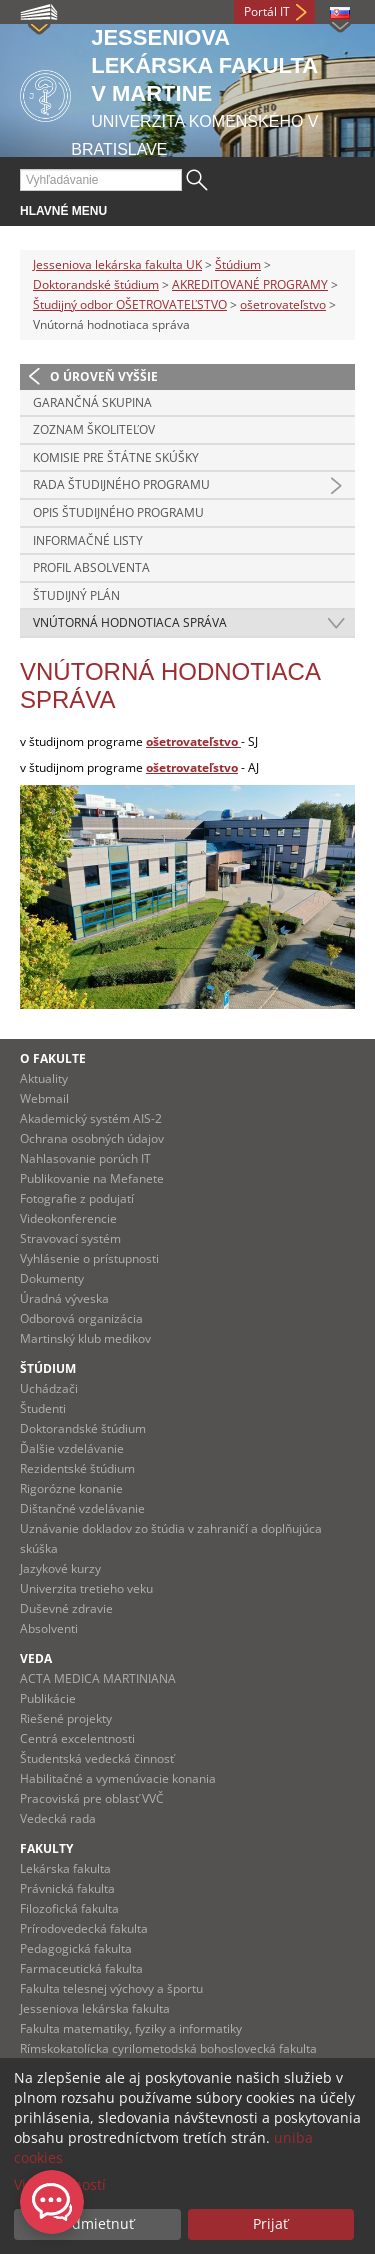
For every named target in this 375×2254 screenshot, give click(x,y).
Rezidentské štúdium (77, 1468)
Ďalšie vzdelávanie (72, 1448)
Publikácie (48, 1698)
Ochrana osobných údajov (92, 1138)
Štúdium (238, 264)
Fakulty (46, 1848)
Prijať (270, 2223)
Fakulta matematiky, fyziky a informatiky (131, 2028)
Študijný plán (76, 595)
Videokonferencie (68, 1218)
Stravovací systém (70, 1238)
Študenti (43, 1408)
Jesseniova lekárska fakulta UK (117, 264)
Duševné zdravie (66, 1608)
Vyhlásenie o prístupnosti (89, 1258)
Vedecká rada (58, 1818)
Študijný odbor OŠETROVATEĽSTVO (130, 304)
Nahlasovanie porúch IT (85, 1158)
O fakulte (53, 1058)
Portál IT (267, 11)
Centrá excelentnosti (77, 1738)
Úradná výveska (64, 1298)
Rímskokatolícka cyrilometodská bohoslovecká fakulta (168, 2048)
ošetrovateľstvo (283, 304)
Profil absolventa (91, 567)
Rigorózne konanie (71, 1488)
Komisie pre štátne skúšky (116, 457)
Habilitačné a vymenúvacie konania (118, 1778)
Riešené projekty (66, 1718)
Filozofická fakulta (69, 1908)
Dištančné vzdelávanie (82, 1508)
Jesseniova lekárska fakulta (95, 2008)
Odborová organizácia (81, 1318)
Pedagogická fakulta (76, 1948)
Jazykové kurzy (60, 1568)
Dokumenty (52, 1278)
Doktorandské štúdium (96, 284)
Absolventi (49, 1628)
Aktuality (44, 1078)
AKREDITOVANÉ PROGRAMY (250, 284)
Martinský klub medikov (85, 1338)
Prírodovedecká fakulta (84, 1928)
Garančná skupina (92, 402)
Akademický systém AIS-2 (91, 1118)
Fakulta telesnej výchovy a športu (111, 1988)
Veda (36, 1658)
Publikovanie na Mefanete (92, 1178)
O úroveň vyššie (104, 376)
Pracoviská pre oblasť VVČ (92, 1798)
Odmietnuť (97, 2223)
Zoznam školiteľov (94, 429)
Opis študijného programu (118, 512)
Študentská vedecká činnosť (97, 1758)
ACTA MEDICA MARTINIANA (98, 1678)
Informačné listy (88, 540)
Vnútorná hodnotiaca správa (130, 622)
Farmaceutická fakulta (81, 1968)
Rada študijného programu (121, 484)
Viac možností (60, 2184)
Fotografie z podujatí (77, 1198)
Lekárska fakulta (65, 1868)
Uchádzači (49, 1388)
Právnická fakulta (67, 1888)
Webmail (44, 1098)
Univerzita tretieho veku (86, 1588)
